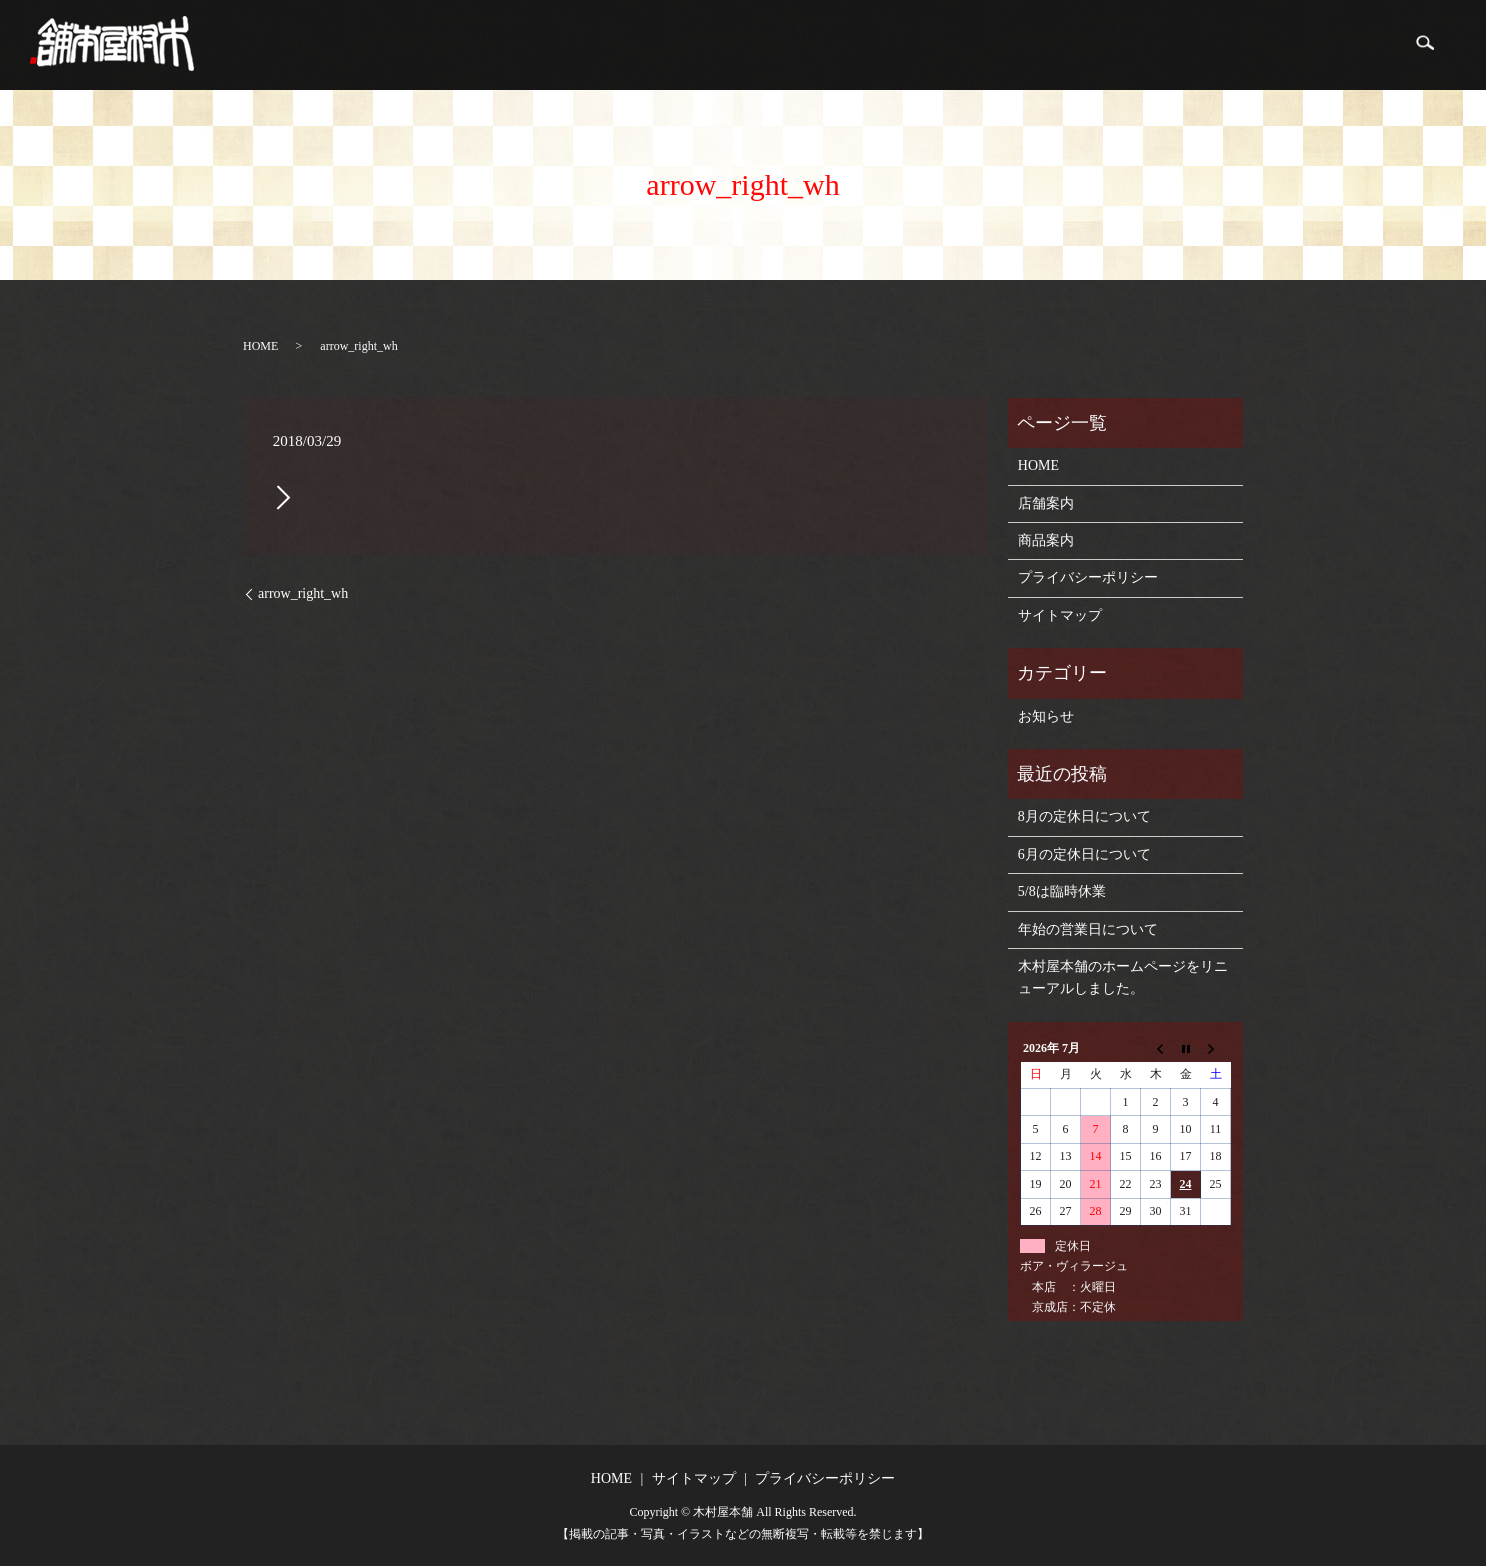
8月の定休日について (1084, 816)
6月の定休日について (1084, 854)
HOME (1175, 45)
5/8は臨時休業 (1062, 891)
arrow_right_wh (303, 593)
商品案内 (1348, 45)
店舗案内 (1258, 45)
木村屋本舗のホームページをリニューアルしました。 (1123, 977)
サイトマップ (1060, 615)
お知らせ (1046, 716)
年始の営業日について (1088, 929)
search (1424, 45)
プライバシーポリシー (1088, 577)
